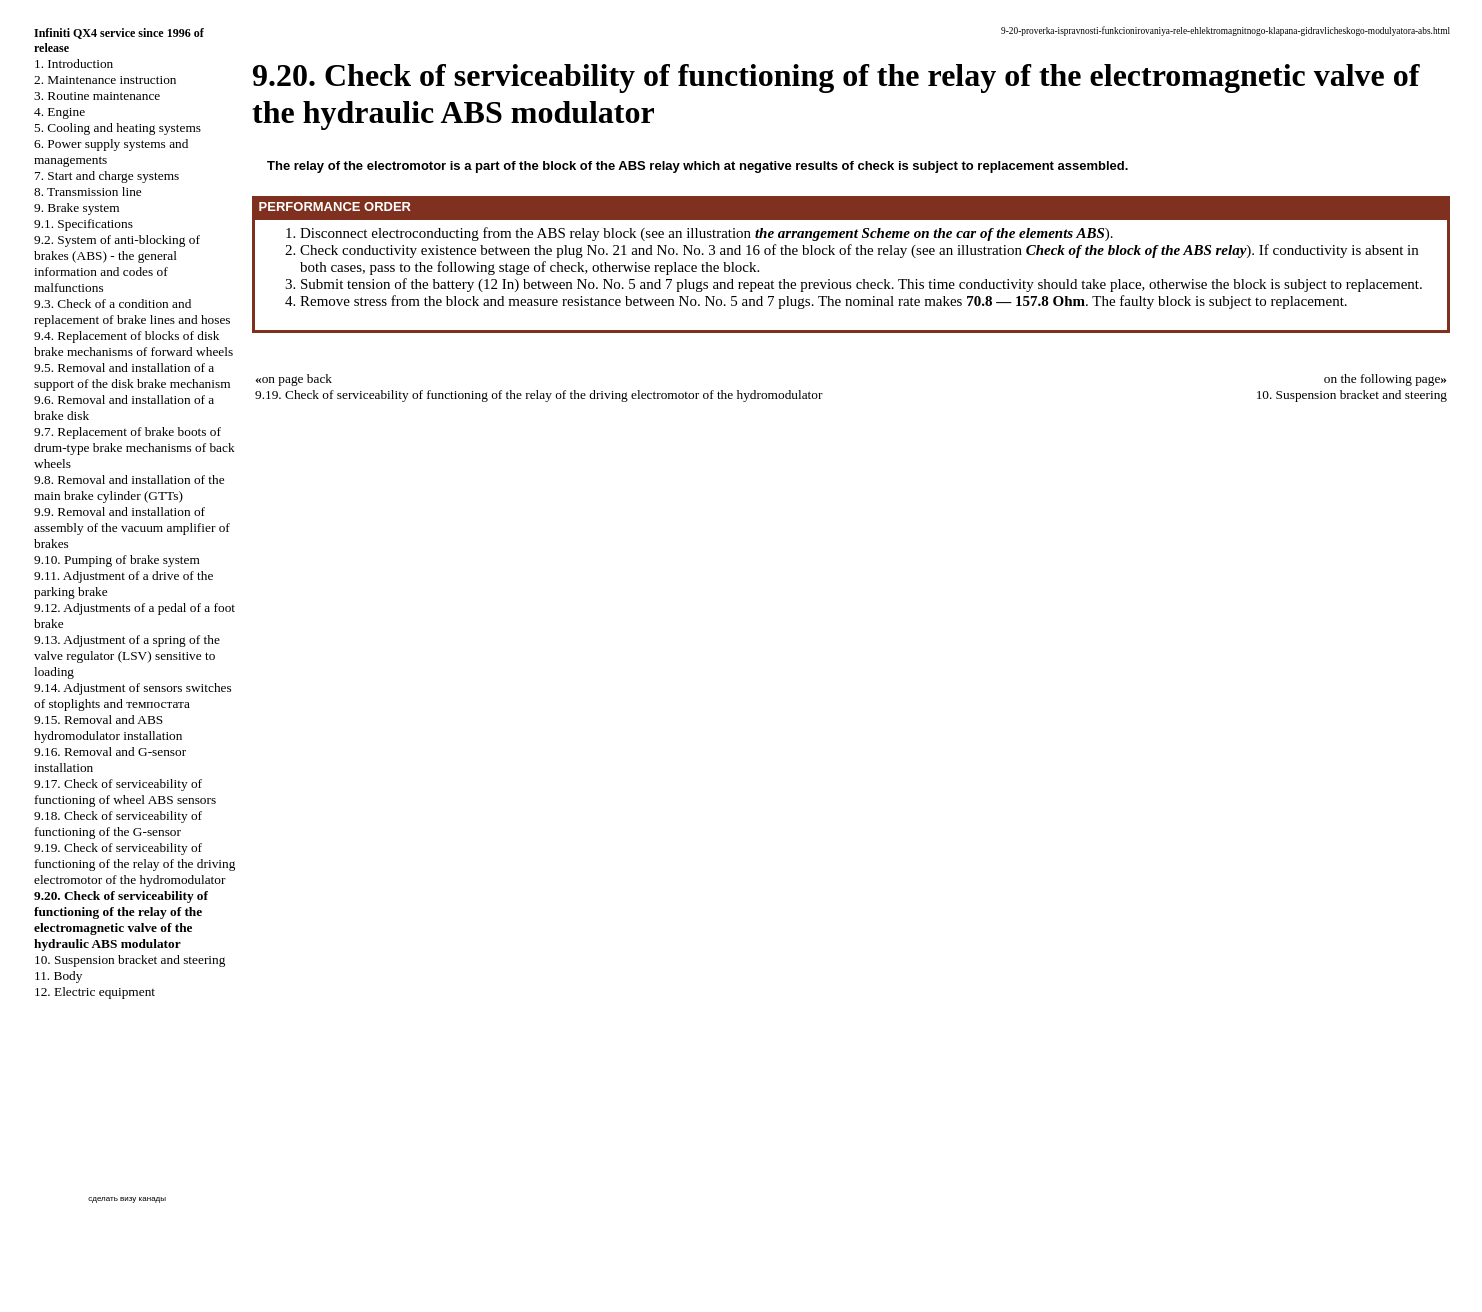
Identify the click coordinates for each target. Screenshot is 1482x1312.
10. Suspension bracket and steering (129, 959)
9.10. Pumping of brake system (117, 559)
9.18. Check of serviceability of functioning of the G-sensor (118, 823)
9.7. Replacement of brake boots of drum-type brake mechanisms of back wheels (134, 447)
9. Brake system (77, 207)
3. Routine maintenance (97, 95)
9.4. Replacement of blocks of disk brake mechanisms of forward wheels (133, 343)
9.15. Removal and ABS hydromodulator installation (108, 727)
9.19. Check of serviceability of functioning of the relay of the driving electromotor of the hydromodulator (134, 863)
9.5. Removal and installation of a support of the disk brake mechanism (132, 375)
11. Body (58, 975)
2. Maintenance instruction (105, 79)
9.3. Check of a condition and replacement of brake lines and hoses (132, 311)
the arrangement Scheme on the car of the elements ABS (930, 233)
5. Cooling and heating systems (117, 127)
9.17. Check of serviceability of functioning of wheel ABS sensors (125, 791)
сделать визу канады (127, 1198)
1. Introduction (73, 63)
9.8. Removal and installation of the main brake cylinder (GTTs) (129, 487)
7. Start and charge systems (106, 175)
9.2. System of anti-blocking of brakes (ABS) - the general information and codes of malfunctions (117, 263)
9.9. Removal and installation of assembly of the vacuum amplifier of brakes (132, 527)
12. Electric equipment (94, 991)
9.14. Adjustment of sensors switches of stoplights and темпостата (133, 695)
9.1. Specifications (83, 223)
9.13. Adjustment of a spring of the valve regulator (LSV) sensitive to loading (127, 655)
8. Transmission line (88, 191)
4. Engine (59, 111)
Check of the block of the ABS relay (1136, 250)
